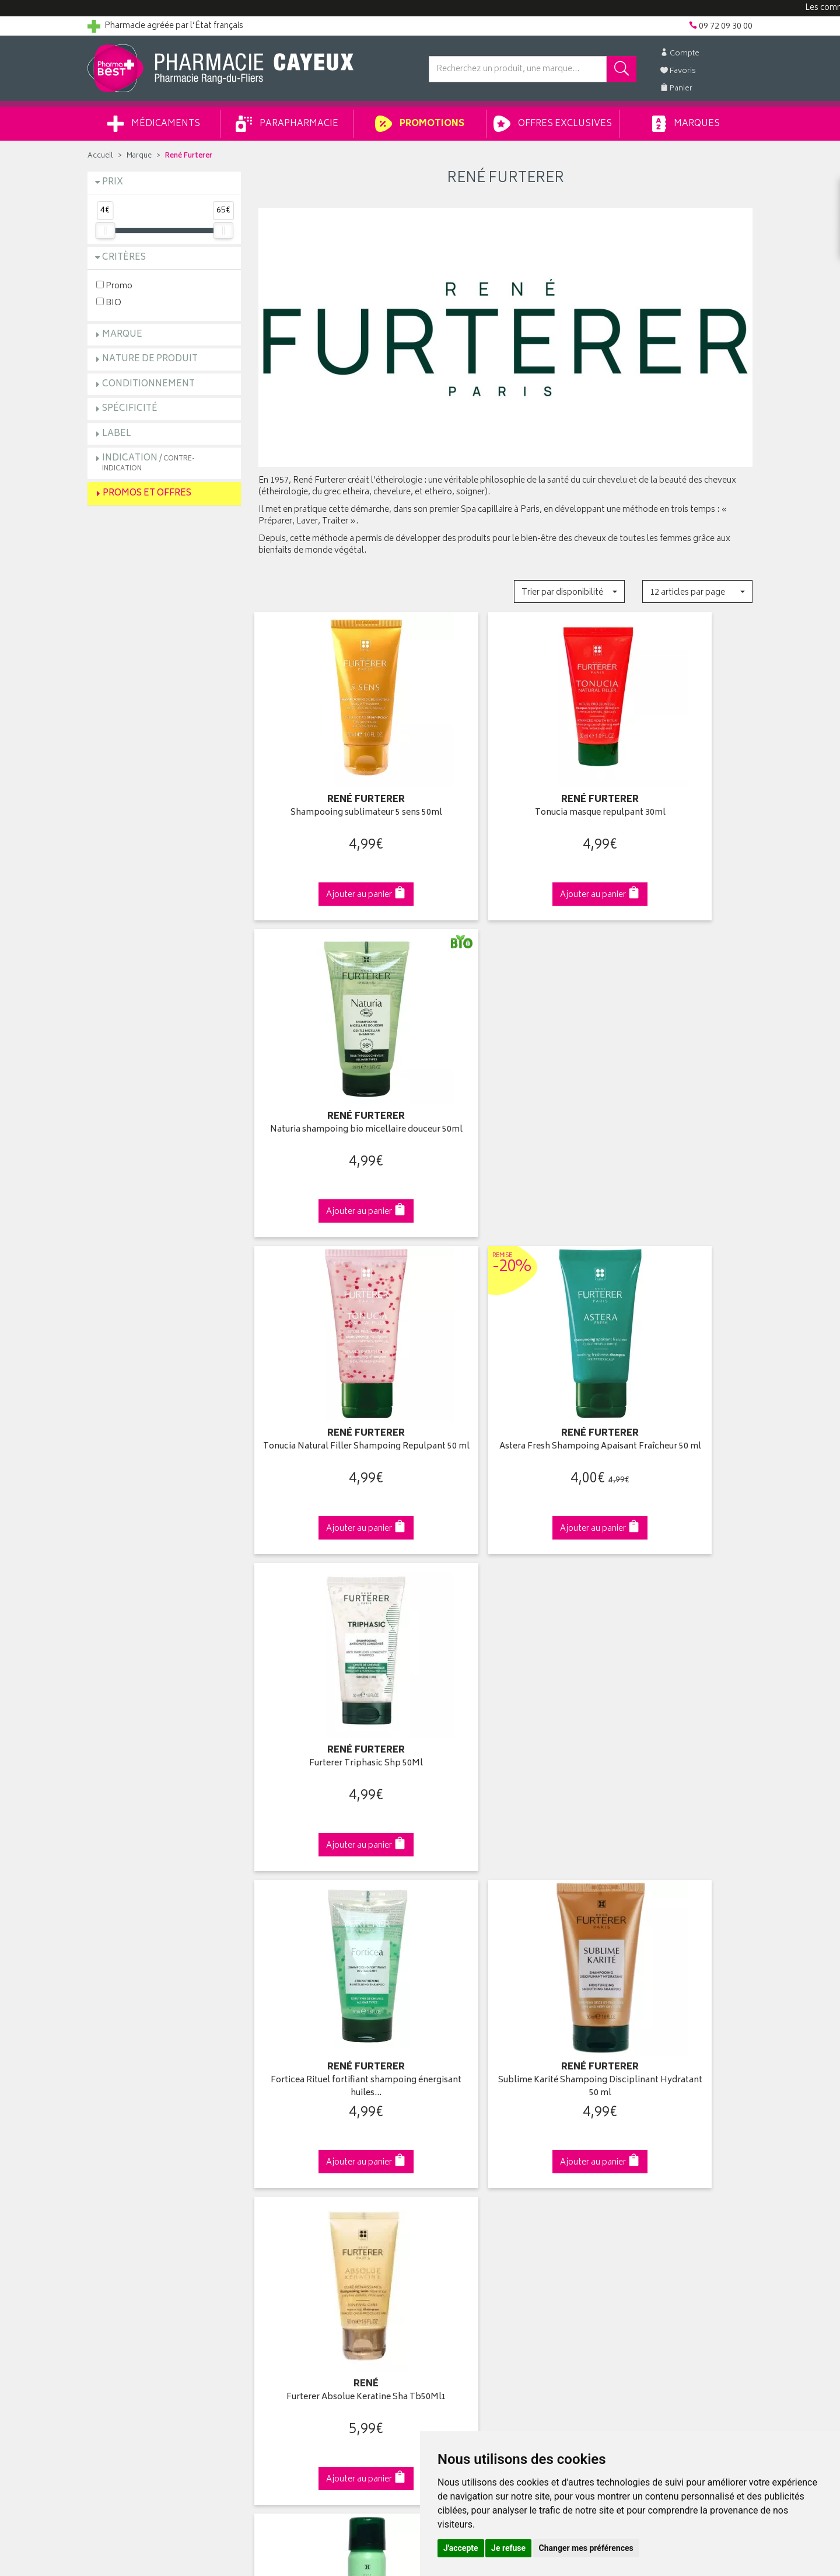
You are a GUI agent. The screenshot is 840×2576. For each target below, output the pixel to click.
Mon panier (449, 2152)
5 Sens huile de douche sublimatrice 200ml (676, 1687)
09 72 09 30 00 (676, 1909)
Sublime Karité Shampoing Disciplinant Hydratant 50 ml (505, 1391)
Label (116, 434)
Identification (452, 2111)
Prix (112, 182)
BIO (108, 302)
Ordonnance (281, 2192)
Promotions (419, 124)
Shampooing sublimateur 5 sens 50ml (335, 799)
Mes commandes (461, 2139)
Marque (139, 156)
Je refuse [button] (508, 2548)
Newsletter (278, 2179)
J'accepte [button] (460, 2548)
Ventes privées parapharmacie (313, 2152)
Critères (124, 258)
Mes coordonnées (462, 2125)
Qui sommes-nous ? (126, 2111)
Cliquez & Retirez (164, 1909)
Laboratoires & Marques (301, 2125)
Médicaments (153, 124)
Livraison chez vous (636, 2125)
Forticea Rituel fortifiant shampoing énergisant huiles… (335, 1391)
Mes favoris (449, 2166)
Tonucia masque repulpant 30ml (505, 793)
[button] (569, 591)
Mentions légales (289, 2233)
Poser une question (123, 2139)
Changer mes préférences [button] (586, 2548)
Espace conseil (286, 2166)
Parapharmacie (287, 124)
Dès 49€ (335, 1915)
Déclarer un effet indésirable (310, 2206)
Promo (114, 285)
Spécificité (130, 409)
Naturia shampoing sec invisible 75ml (335, 1687)
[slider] (105, 230)
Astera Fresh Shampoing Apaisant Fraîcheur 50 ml (505, 1095)
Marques (686, 124)
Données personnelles (300, 2247)
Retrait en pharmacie (637, 2111)
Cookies (273, 2260)
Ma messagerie (456, 2179)
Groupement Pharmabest (134, 2125)
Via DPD (505, 1909)
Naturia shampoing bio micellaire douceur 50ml (676, 799)
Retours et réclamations (132, 2166)
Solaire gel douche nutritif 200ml (505, 1681)
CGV (266, 2220)
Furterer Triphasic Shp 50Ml (676, 1088)
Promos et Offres (147, 493)
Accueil (100, 156)
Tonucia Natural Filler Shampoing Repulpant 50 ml (335, 1095)
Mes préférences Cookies (305, 2274)
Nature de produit (150, 359)
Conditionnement (148, 384)
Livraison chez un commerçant (656, 2139)
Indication (148, 462)
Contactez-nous (118, 2152)
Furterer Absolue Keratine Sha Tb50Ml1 (676, 1391)
